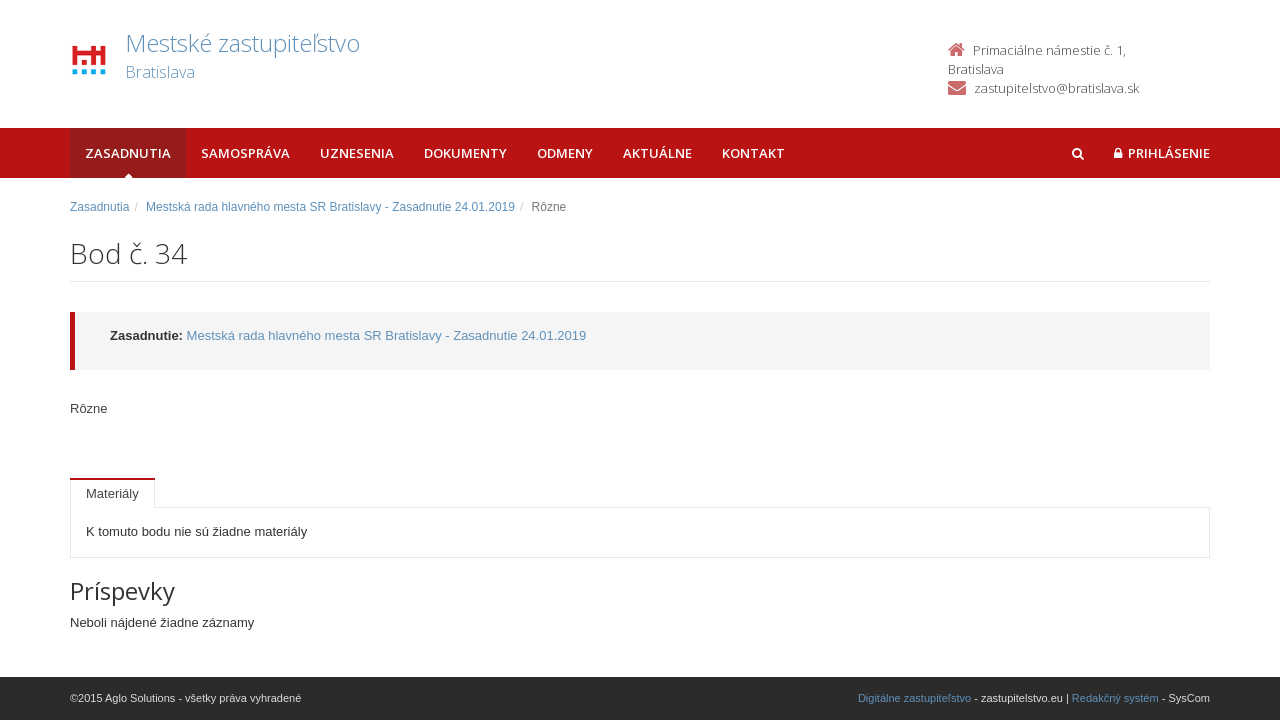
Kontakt (753, 153)
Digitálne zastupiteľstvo (914, 698)
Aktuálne (657, 153)
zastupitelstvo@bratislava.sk (1056, 88)
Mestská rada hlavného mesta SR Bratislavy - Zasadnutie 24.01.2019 (330, 207)
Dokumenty (465, 153)
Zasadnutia (128, 153)
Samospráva (245, 153)
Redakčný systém (1115, 698)
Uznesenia (357, 153)
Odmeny (565, 153)
